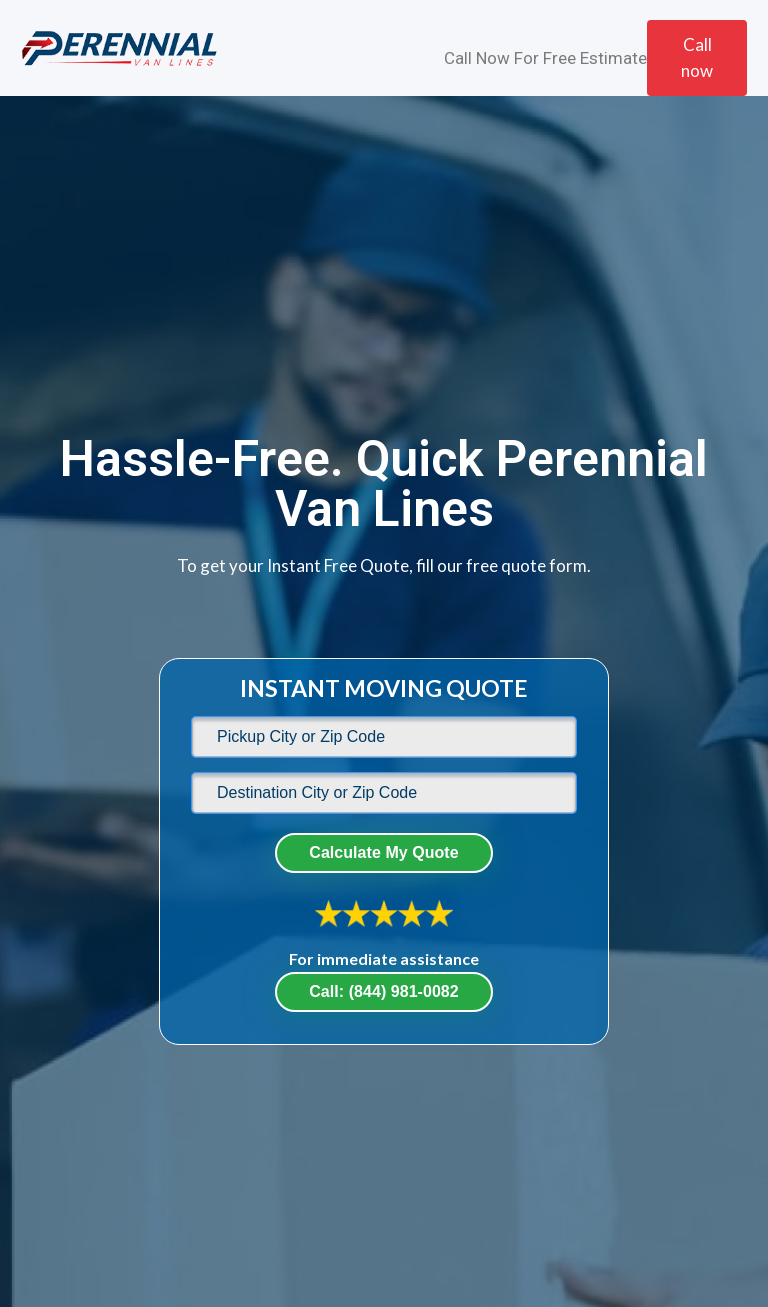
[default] (384, 737)
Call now (697, 57)
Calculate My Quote (383, 852)
